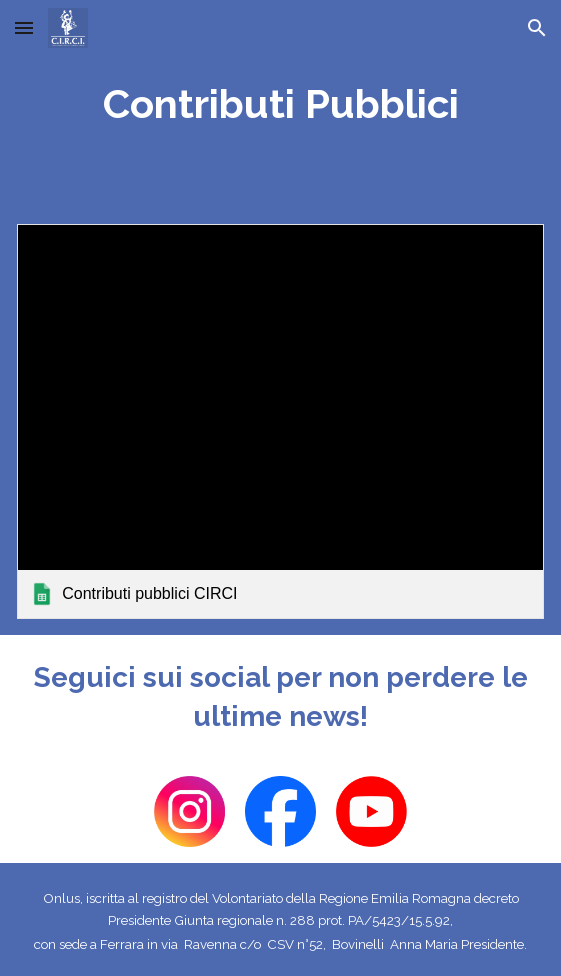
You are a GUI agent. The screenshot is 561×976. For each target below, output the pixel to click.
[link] (280, 421)
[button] (24, 27)
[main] (280, 104)
